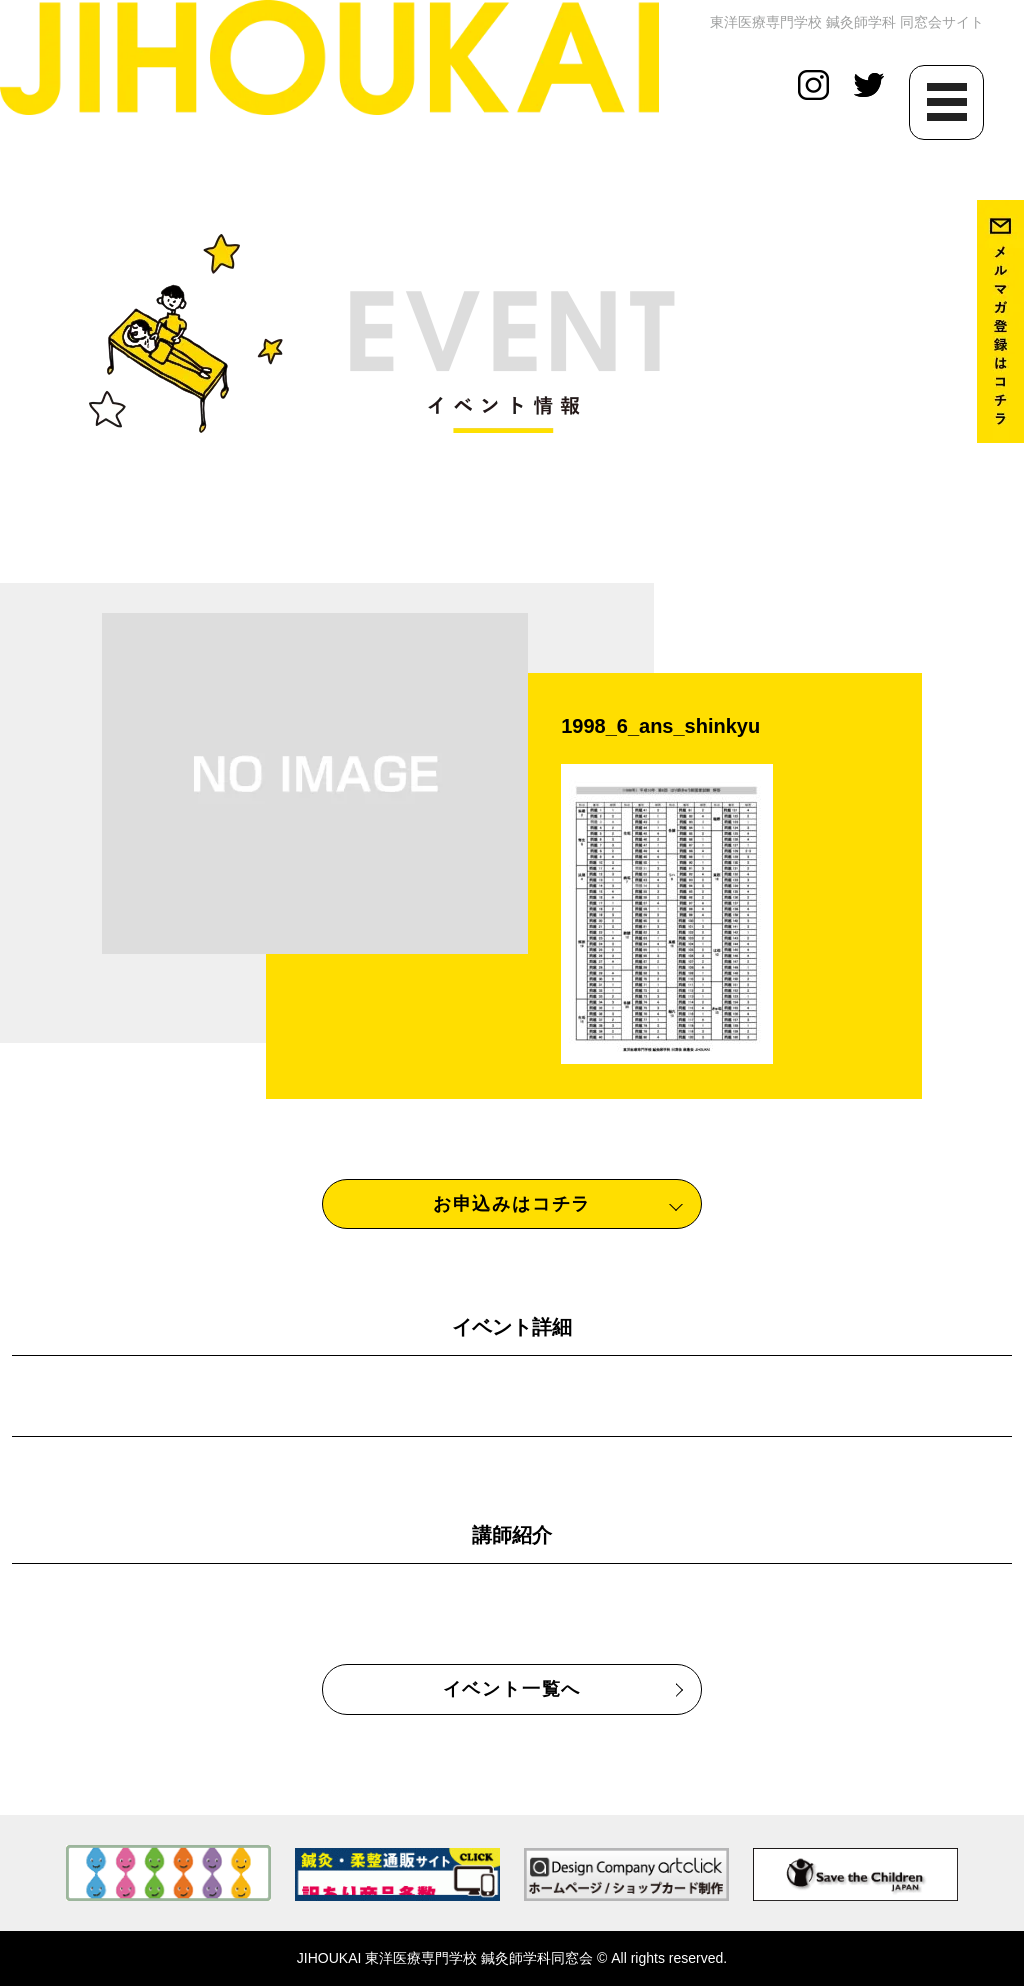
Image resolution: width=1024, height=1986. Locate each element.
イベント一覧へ (512, 1689)
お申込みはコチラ (512, 1204)
